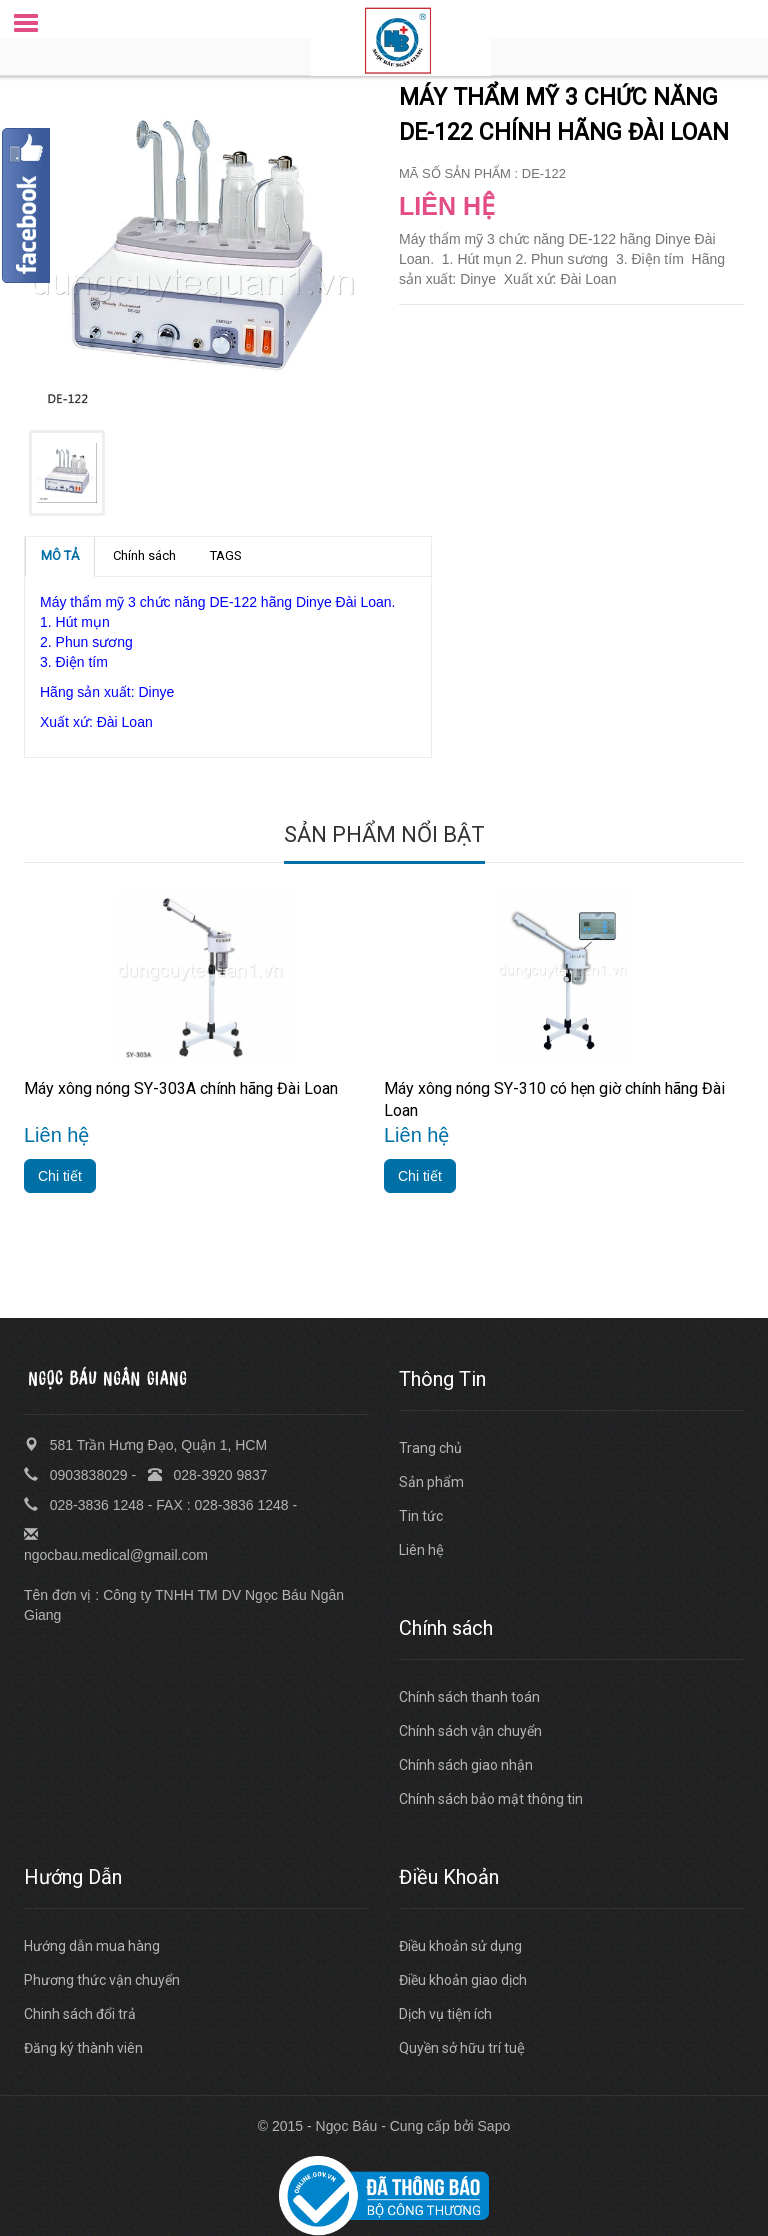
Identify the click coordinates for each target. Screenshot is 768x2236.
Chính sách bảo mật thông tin (491, 1799)
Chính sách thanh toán (469, 1697)
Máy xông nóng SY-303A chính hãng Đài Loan (181, 1088)
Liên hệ (421, 1550)
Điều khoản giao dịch (463, 1980)
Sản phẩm (431, 1482)
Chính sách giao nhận (466, 1765)
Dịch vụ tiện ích (445, 2014)
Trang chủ (430, 1448)
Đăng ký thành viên (83, 2048)
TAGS (226, 555)
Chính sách (144, 555)
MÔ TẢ (60, 555)
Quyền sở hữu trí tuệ (462, 2048)
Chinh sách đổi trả (80, 2014)
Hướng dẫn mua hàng (92, 1946)
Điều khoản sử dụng (460, 1946)
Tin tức (421, 1516)
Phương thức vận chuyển (102, 1980)
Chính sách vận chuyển (470, 1731)
